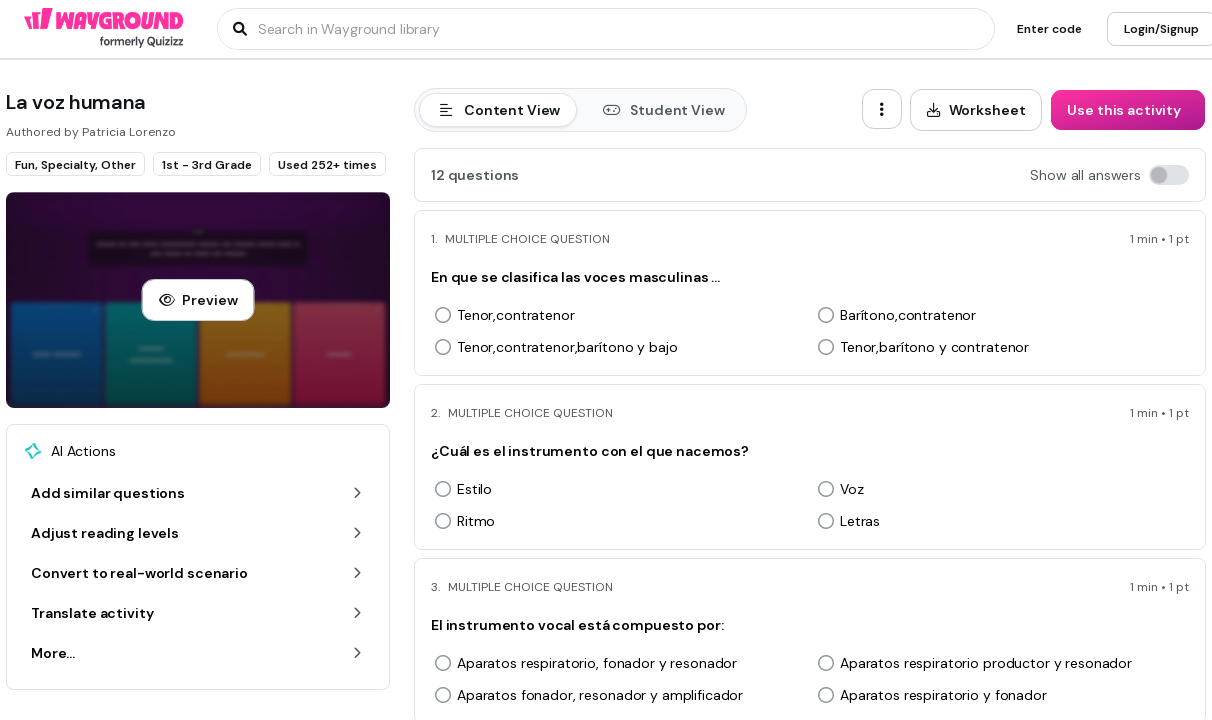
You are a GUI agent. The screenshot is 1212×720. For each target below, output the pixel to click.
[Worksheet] (976, 110)
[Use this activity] (1128, 110)
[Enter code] (1049, 29)
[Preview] (198, 300)
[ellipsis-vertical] (882, 109)
